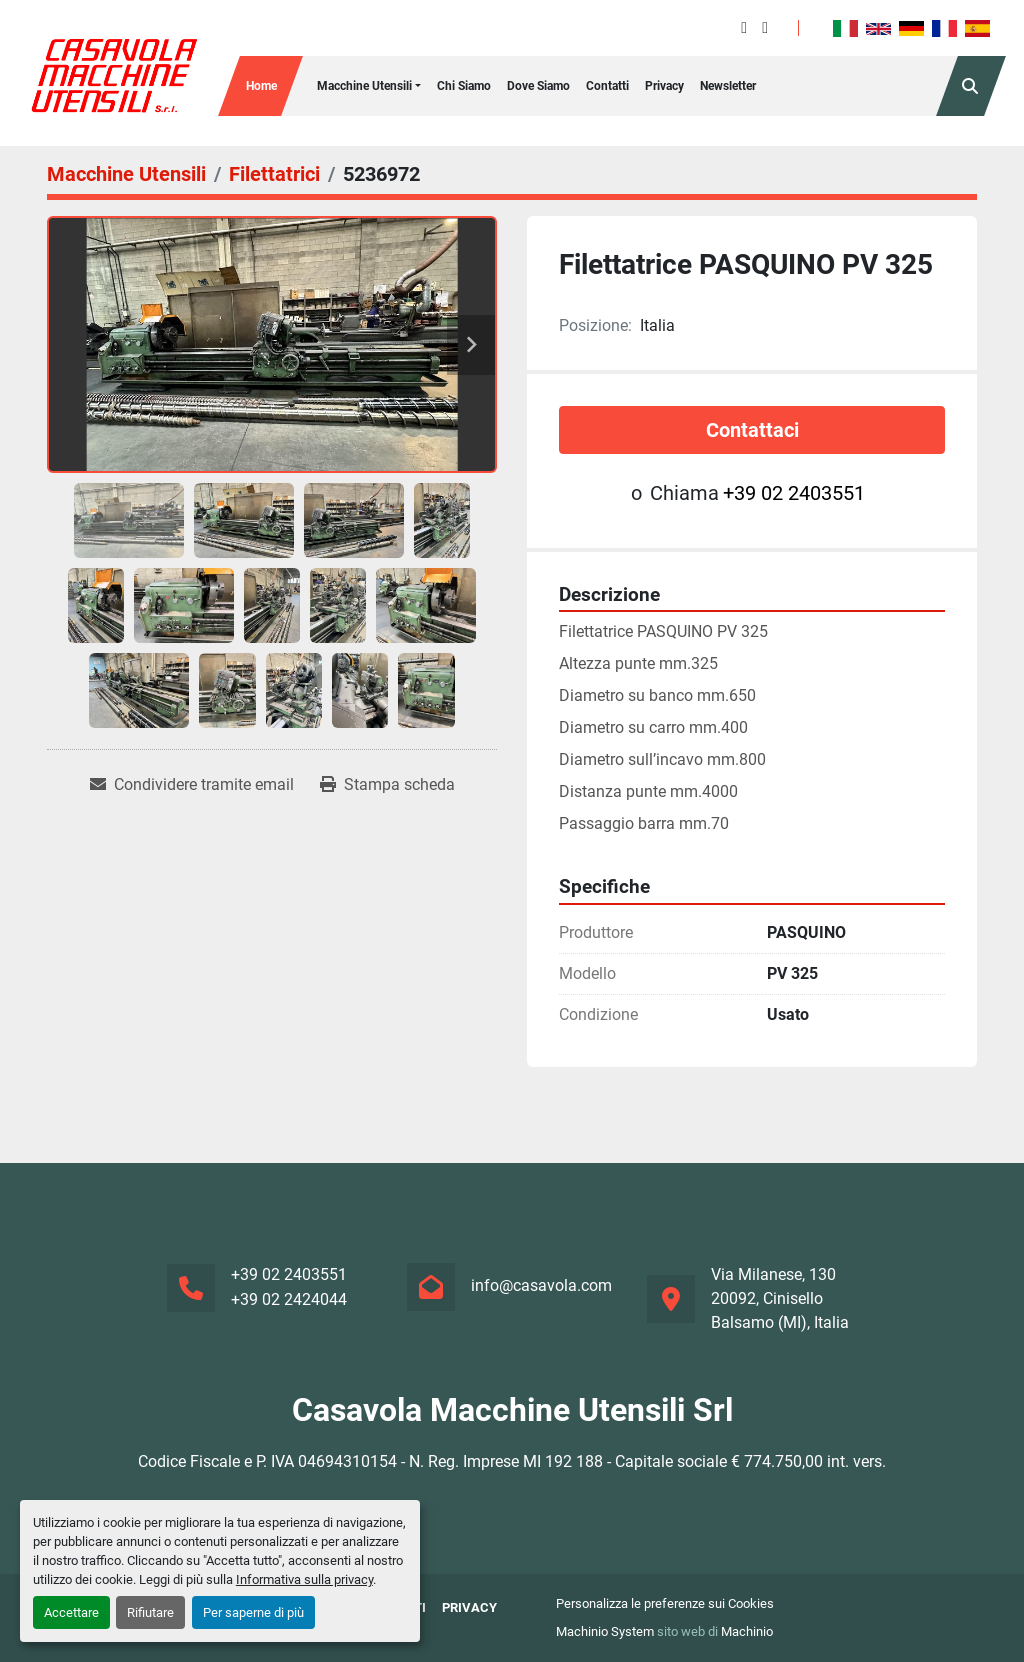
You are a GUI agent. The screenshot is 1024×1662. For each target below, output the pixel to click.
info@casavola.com (541, 1285)
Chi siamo (464, 86)
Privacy (664, 86)
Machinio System (605, 1631)
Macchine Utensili (364, 86)
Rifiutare (150, 1612)
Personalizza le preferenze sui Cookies (665, 1603)
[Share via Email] (192, 785)
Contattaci (752, 430)
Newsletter (728, 86)
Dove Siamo (538, 86)
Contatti (607, 86)
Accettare (71, 1612)
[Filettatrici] (274, 174)
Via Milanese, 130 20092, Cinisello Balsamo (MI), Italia (780, 1298)
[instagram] (765, 27)
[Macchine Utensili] (126, 174)
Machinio (747, 1631)
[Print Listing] (387, 785)
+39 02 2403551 (794, 493)
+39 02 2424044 (289, 1299)
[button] (369, 86)
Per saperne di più (253, 1612)
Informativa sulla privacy (304, 1579)
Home (261, 86)
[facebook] (744, 27)
